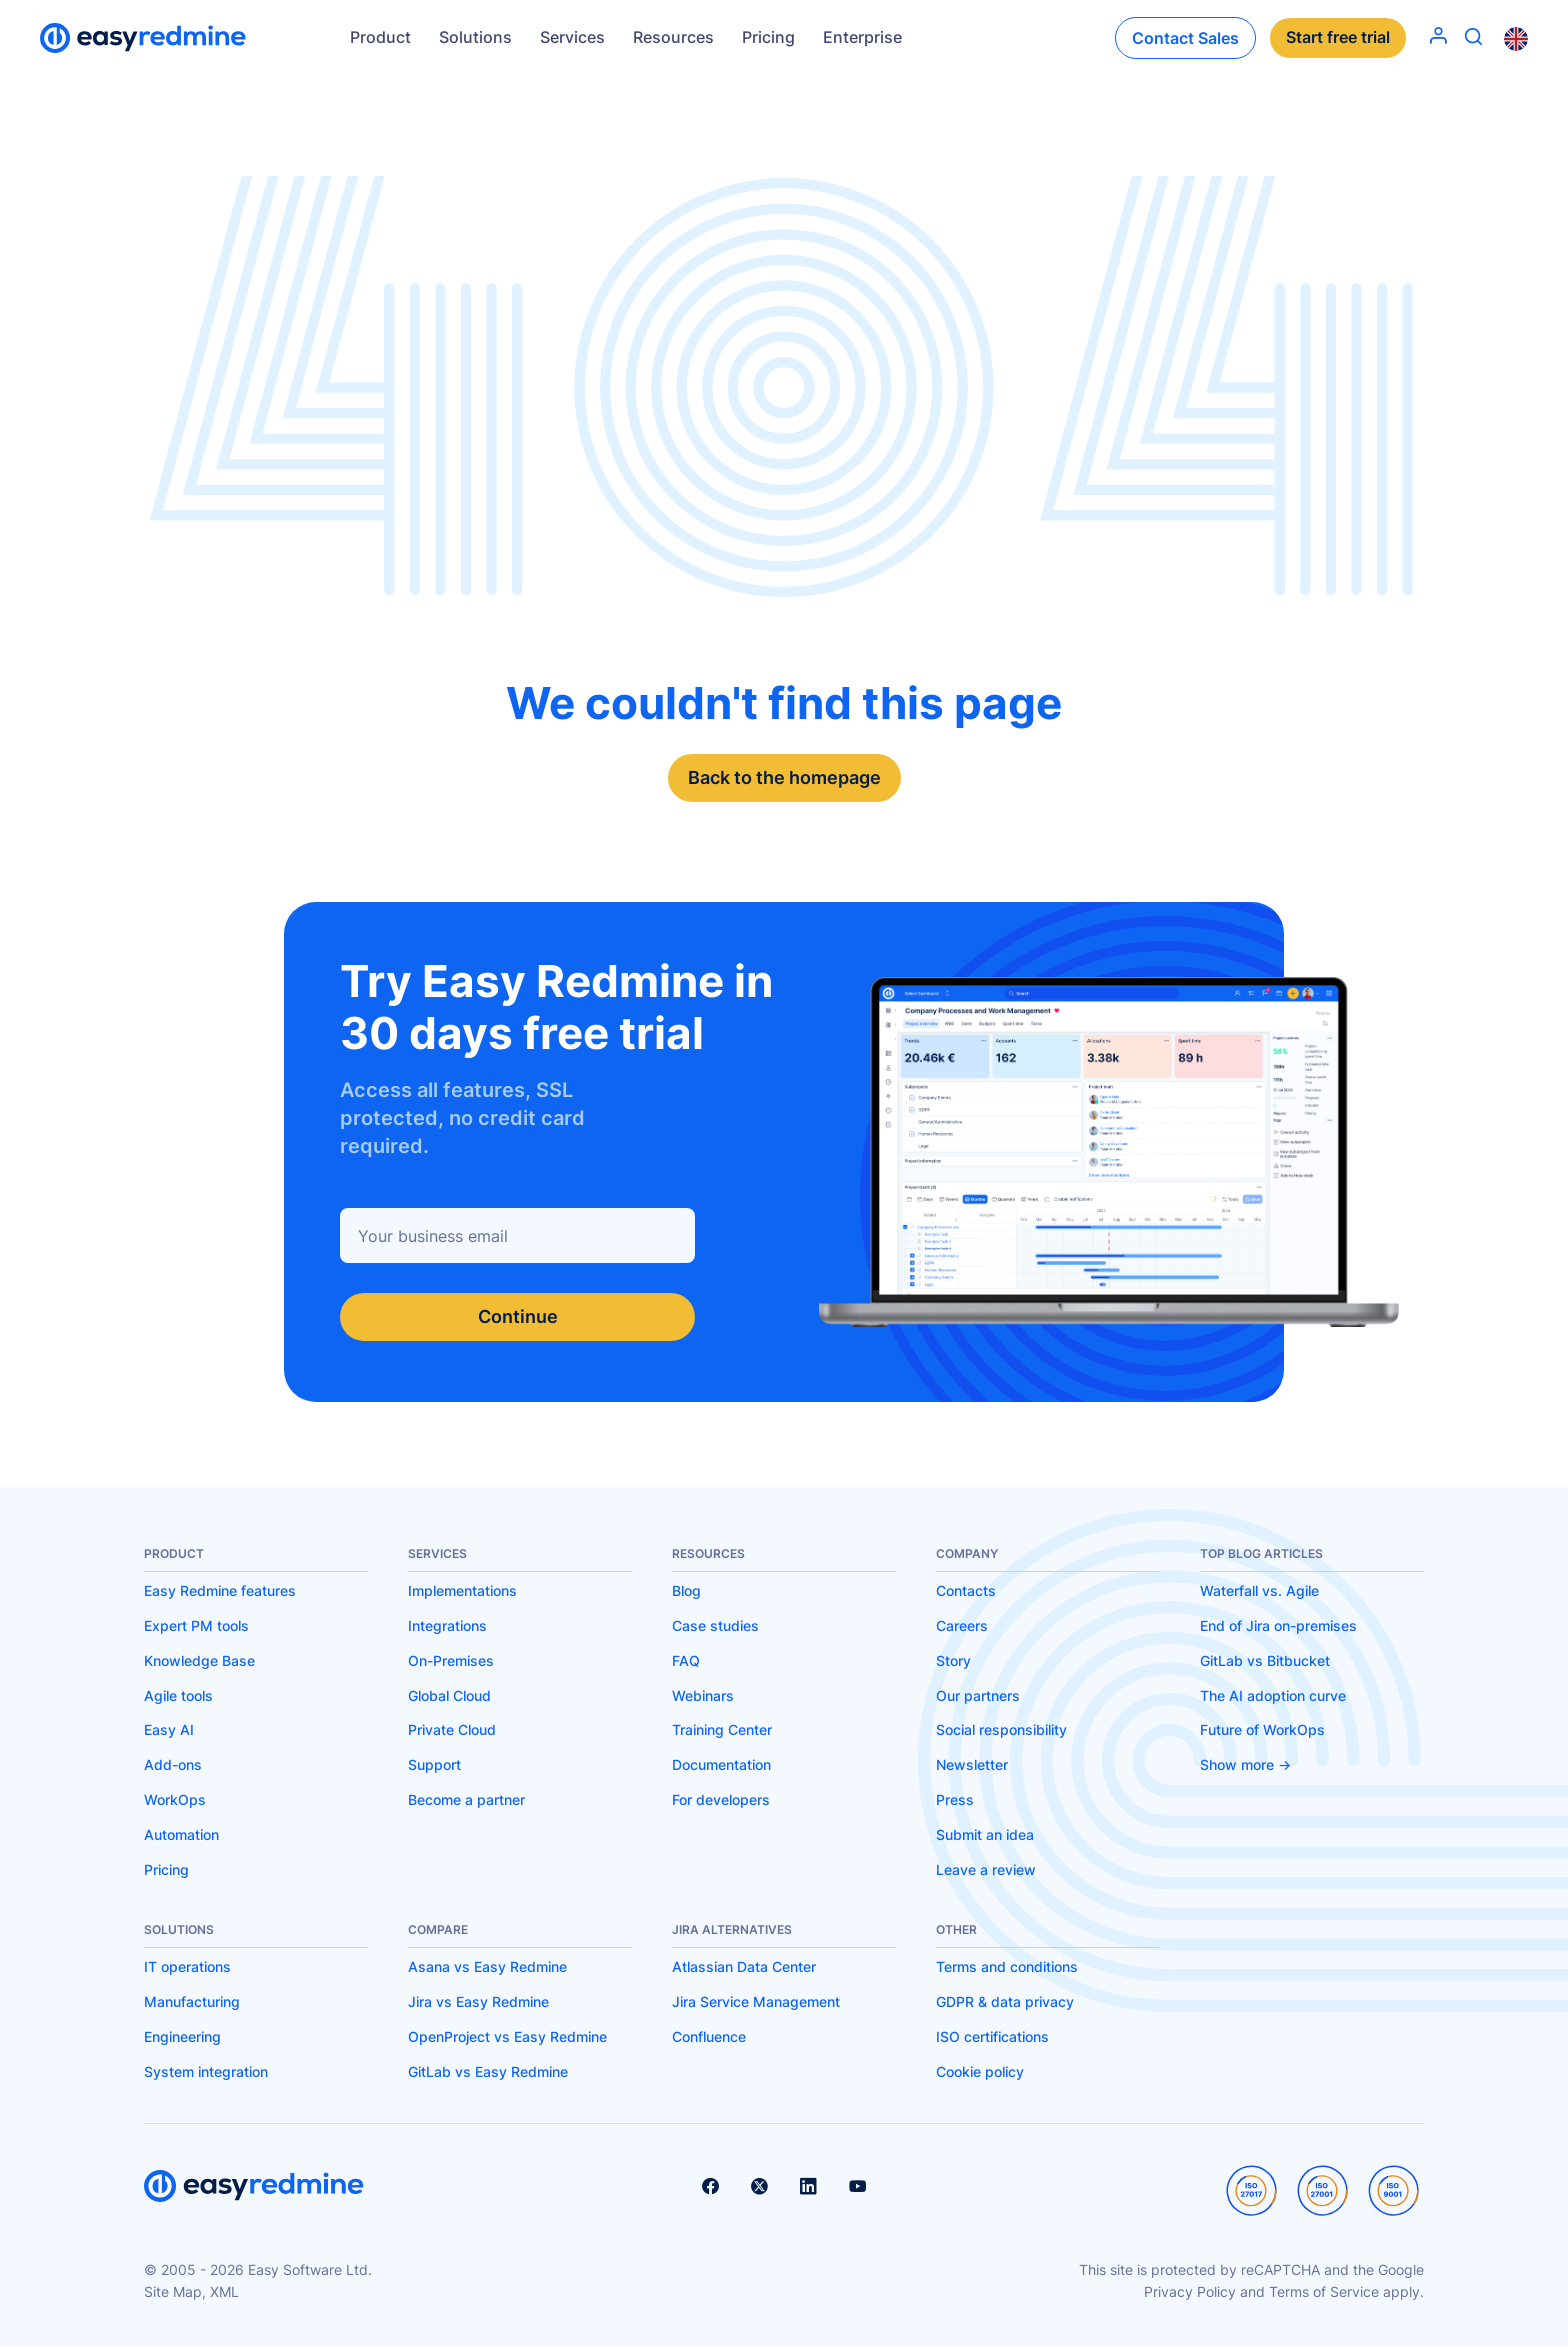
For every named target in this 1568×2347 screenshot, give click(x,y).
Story (953, 1660)
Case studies (715, 1625)
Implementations (462, 1590)
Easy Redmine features (220, 1590)
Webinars (703, 1695)
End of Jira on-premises (1278, 1625)
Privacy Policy (1190, 2291)
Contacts (966, 1590)
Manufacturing (192, 2001)
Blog (686, 1590)
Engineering (182, 2036)
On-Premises (451, 1660)
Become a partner (466, 1799)
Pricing (768, 37)
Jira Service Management (756, 2001)
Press (955, 1799)
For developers (721, 1799)
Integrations (447, 1625)
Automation (181, 1834)
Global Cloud (449, 1695)
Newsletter (972, 1764)
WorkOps (175, 1799)
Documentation (721, 1764)
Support (434, 1764)
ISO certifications (992, 2036)
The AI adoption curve (1273, 1695)
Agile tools (178, 1695)
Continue (518, 1316)
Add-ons (173, 1764)
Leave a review (986, 1869)
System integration (206, 2071)
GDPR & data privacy (1005, 2001)
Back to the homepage (784, 777)
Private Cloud (452, 1729)
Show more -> (1245, 1764)
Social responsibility (1001, 1729)
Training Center (722, 1729)
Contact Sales (1185, 38)
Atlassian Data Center (744, 1967)
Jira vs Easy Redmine (478, 2001)
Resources (673, 37)
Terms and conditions (1007, 1967)
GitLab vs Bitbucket (1265, 1660)
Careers (962, 1625)
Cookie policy (980, 2071)
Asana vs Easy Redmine (487, 1967)
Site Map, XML (191, 2291)
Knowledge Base (199, 1660)
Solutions (475, 37)
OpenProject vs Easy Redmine (507, 2036)
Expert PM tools (196, 1625)
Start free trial (1338, 38)
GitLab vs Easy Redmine (488, 2071)
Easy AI (169, 1729)
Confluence (709, 2036)
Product (380, 37)
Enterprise (862, 37)
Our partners (978, 1695)
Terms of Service (1324, 2291)
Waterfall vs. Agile (1259, 1590)
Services (572, 37)
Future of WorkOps (1262, 1729)
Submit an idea (985, 1834)
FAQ (686, 1660)
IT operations (187, 1967)
